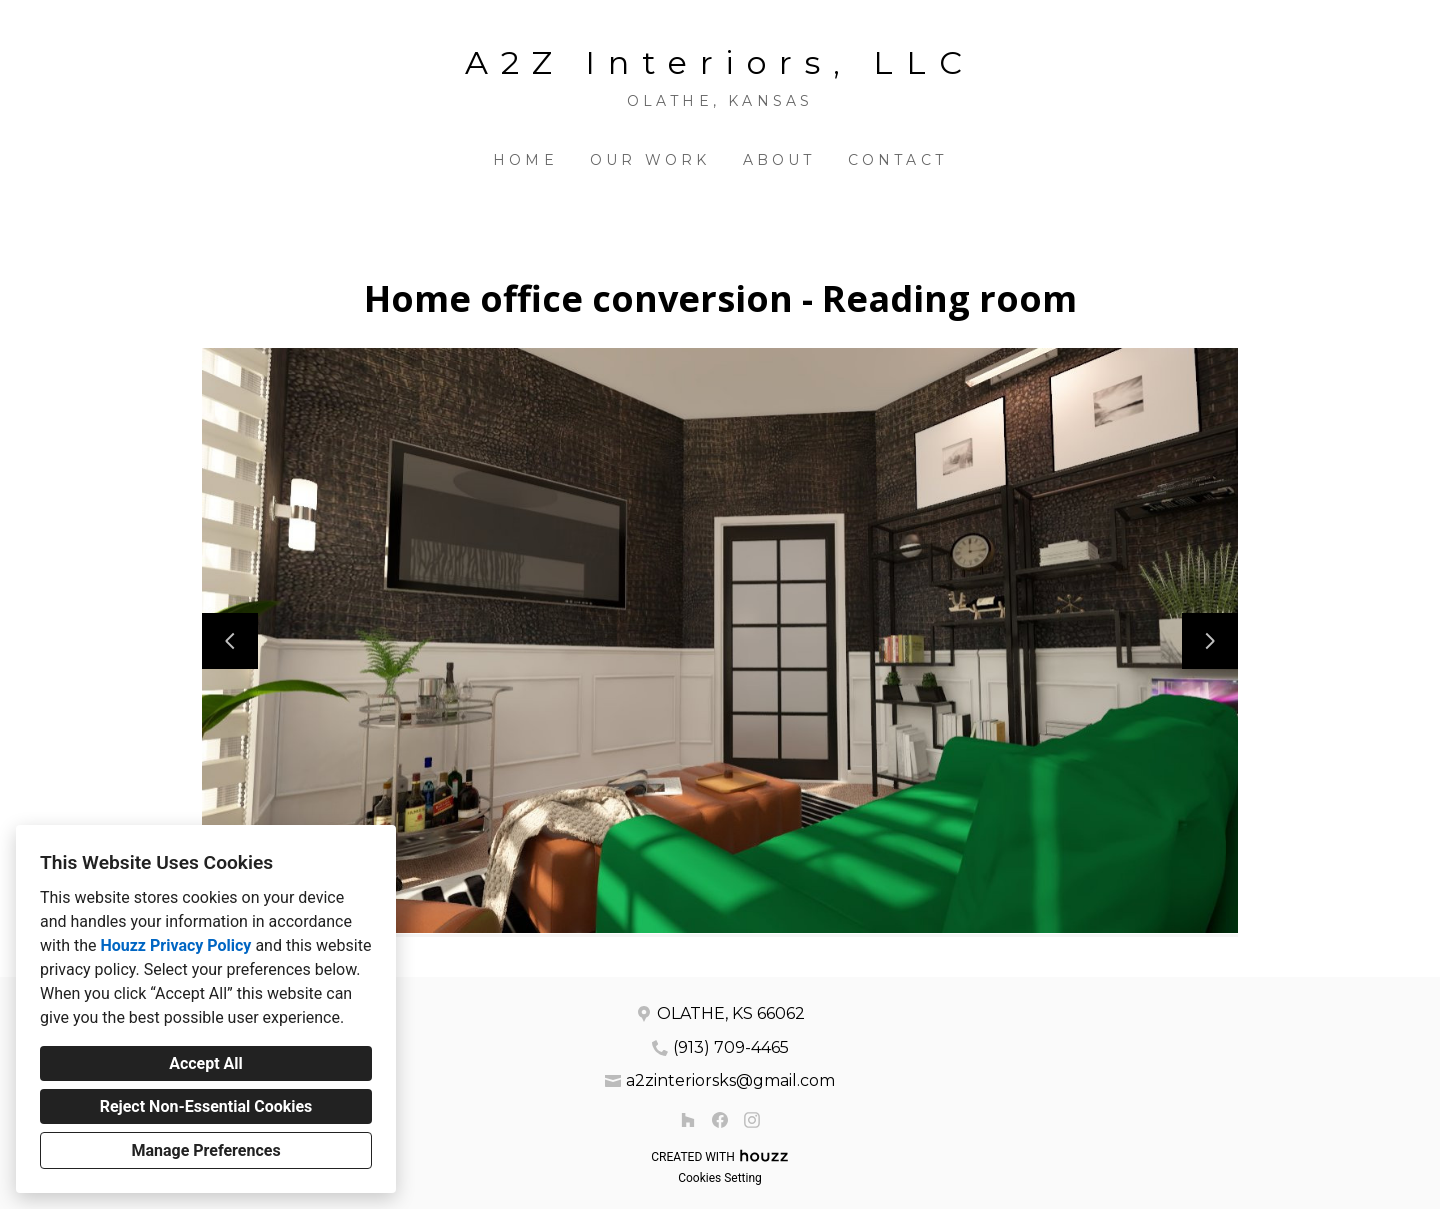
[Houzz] (688, 1120)
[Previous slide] (230, 641)
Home (525, 160)
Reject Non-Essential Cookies (206, 1106)
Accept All (206, 1063)
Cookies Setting (720, 1178)
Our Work (650, 160)
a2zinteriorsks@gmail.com (730, 1080)
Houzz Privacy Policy (175, 945)
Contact (897, 160)
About (779, 160)
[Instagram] (752, 1120)
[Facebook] (720, 1120)
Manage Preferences (205, 1150)
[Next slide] (1210, 641)
